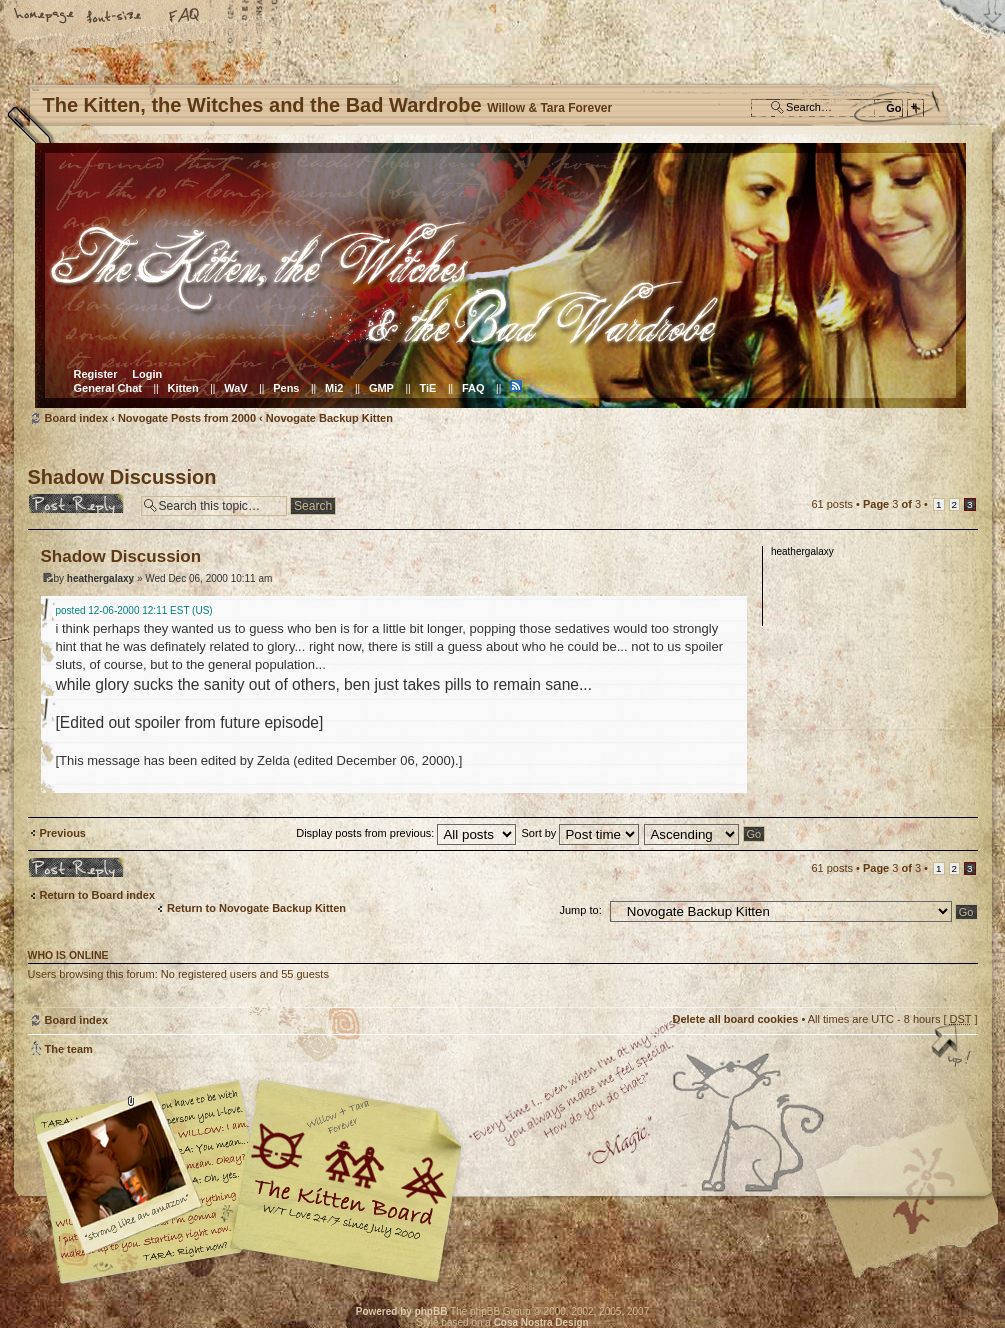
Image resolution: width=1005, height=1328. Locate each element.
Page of (892, 504)
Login (147, 374)
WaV (235, 388)
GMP (381, 388)
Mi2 (334, 388)
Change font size (115, 17)
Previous (63, 833)
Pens (286, 388)
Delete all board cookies (735, 1019)
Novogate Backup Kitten (329, 418)
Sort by (581, 833)
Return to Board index (98, 895)
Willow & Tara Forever (348, 1174)
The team (69, 1049)
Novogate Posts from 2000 (187, 418)
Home (45, 17)
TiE (427, 388)
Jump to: (581, 910)
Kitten (183, 388)
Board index (500, 275)
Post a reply (79, 503)
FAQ (185, 17)
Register (96, 374)
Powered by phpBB (402, 1311)
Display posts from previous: (406, 833)
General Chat (108, 388)
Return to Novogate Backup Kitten (256, 908)
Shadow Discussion (122, 477)
